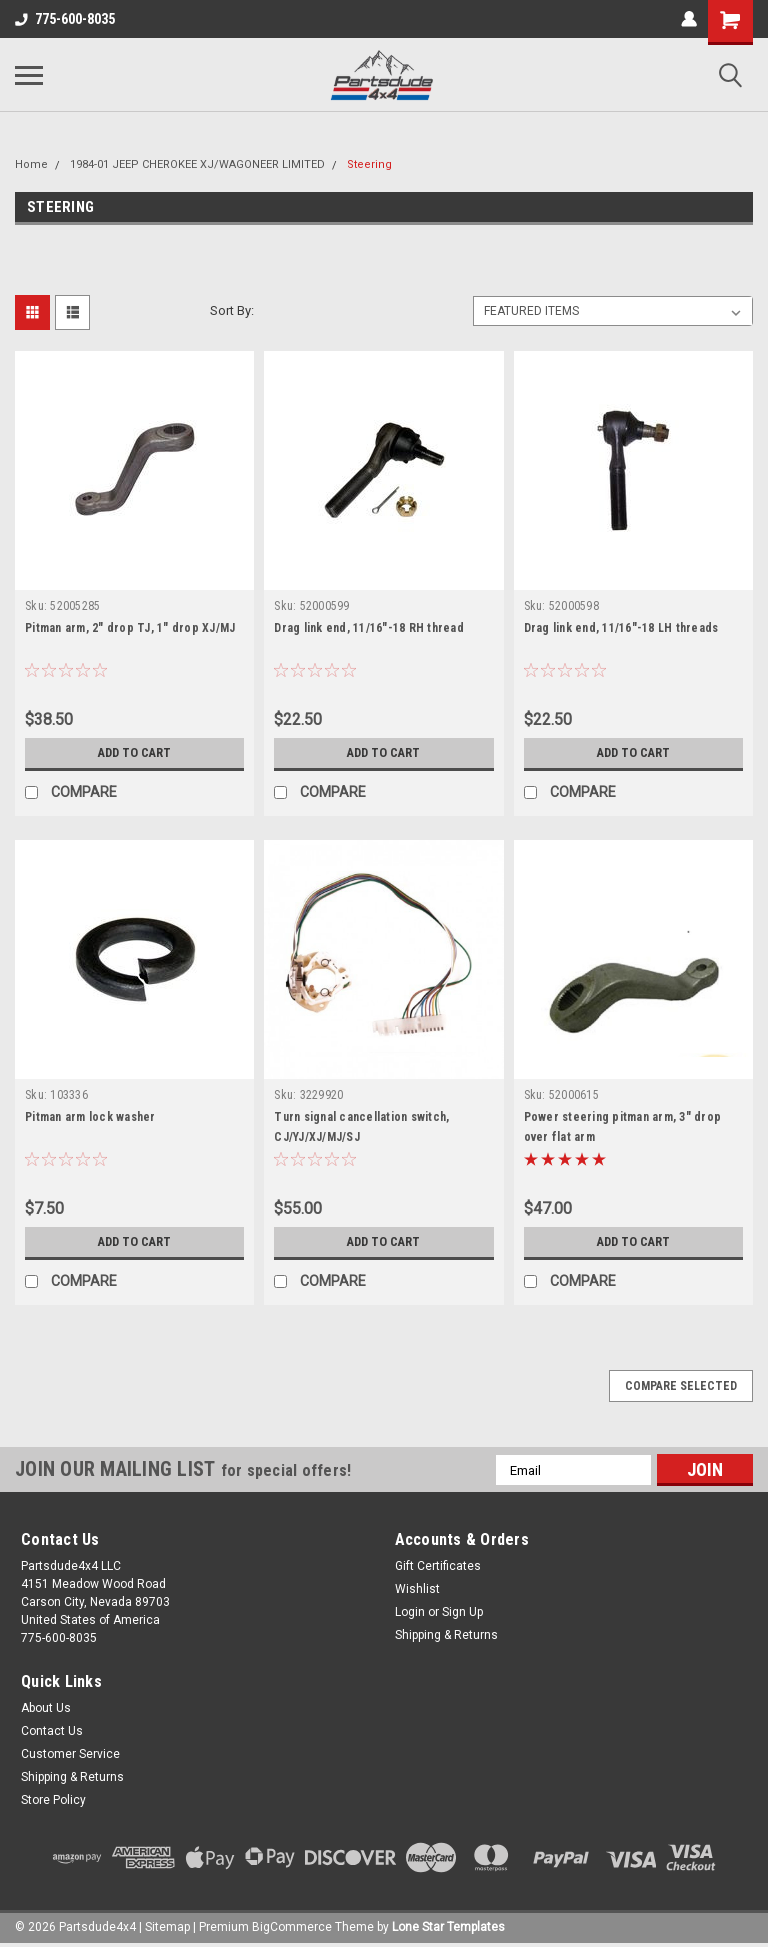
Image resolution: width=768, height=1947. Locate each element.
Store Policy (53, 1800)
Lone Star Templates (448, 1927)
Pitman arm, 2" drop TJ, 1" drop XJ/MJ (130, 628)
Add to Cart (134, 753)
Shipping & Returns (446, 1635)
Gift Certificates (438, 1566)
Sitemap (167, 1927)
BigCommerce (292, 1927)
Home (31, 164)
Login (410, 1612)
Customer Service (70, 1754)
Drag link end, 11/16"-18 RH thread (369, 628)
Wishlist (417, 1589)
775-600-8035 (65, 19)
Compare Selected (681, 1386)
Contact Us (52, 1731)
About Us (46, 1708)
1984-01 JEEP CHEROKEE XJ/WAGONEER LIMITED (197, 164)
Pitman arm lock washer (90, 1117)
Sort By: (232, 310)
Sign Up (462, 1612)
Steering (369, 164)
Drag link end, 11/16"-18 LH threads (621, 628)
